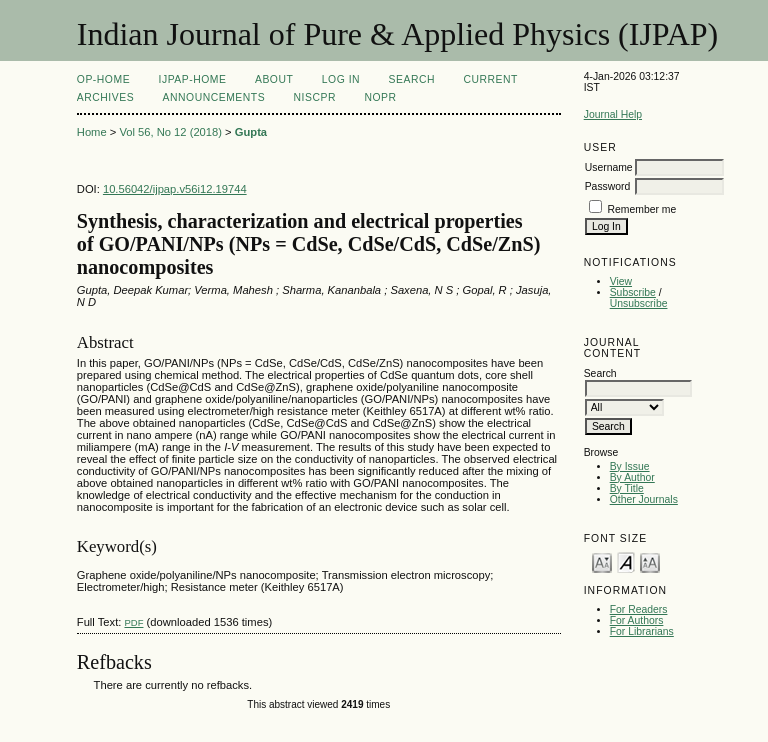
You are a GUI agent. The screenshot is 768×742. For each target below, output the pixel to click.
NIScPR (315, 97)
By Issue (630, 466)
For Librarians (642, 631)
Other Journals (644, 499)
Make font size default (626, 561)
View (621, 281)
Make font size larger (650, 561)
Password (608, 186)
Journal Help (613, 114)
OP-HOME (103, 79)
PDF (133, 622)
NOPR (380, 97)
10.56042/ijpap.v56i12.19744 (175, 189)
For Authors (637, 620)
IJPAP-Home (193, 79)
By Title (627, 488)
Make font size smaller (602, 561)
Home (92, 132)
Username (609, 167)
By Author (632, 477)
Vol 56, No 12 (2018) (170, 132)
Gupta (251, 132)
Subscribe (633, 292)
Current (490, 79)
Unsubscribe (639, 303)
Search (412, 79)
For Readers (639, 609)
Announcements (214, 97)
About (274, 79)
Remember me (642, 209)
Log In (341, 79)
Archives (105, 97)
